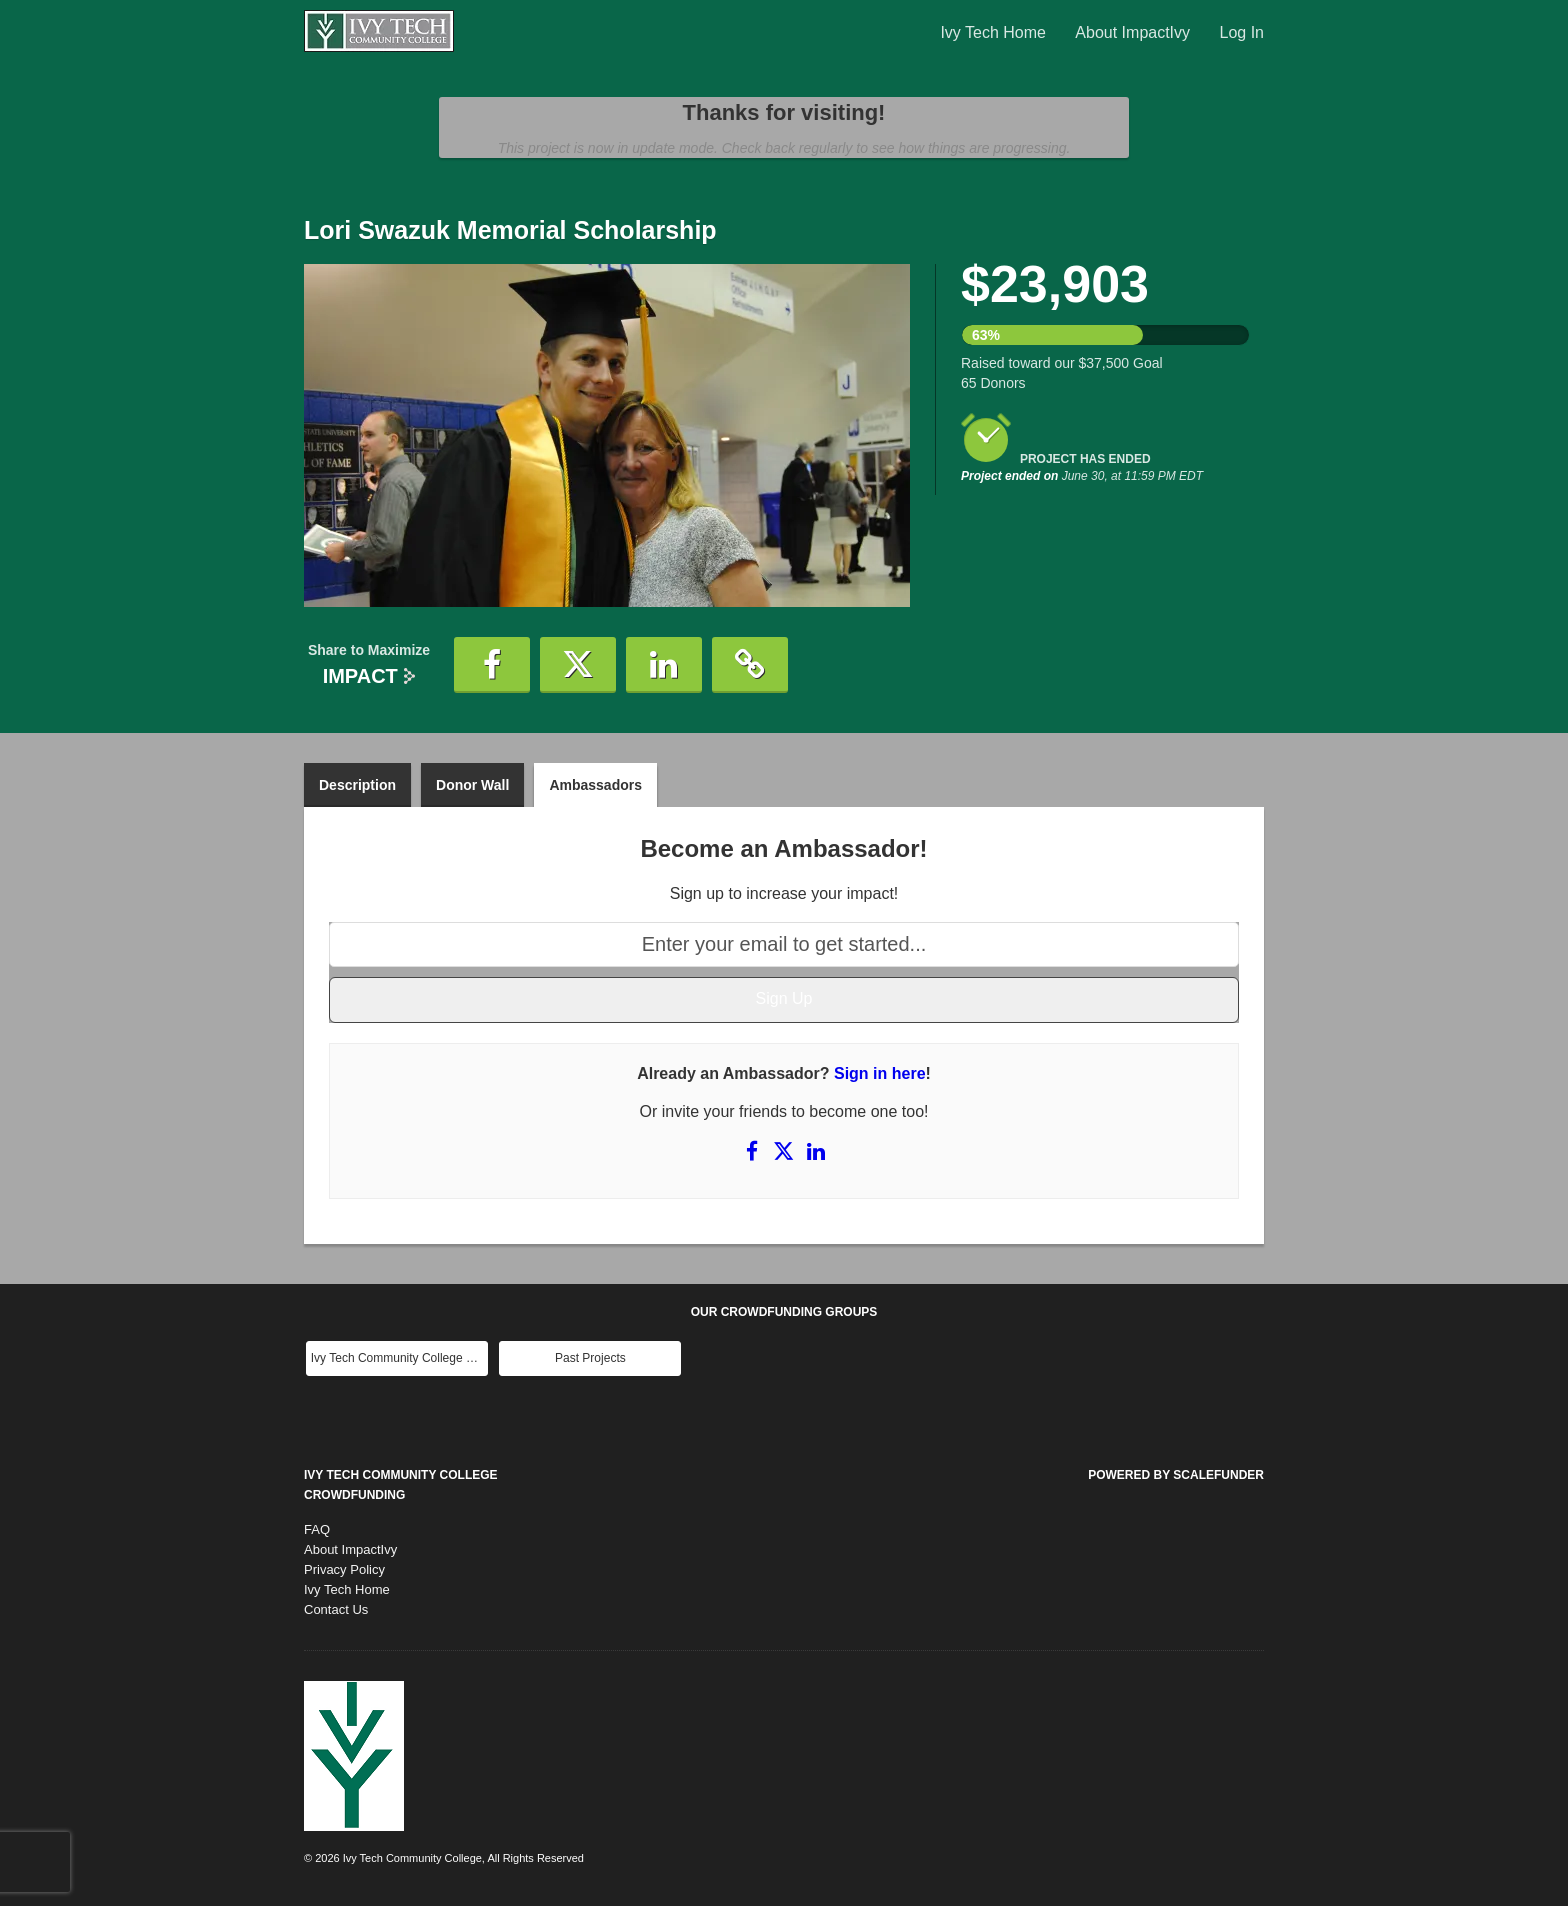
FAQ (317, 1529)
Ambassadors (595, 785)
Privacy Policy (344, 1569)
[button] (492, 665)
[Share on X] (786, 1150)
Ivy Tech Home (995, 32)
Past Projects (590, 1358)
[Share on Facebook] (754, 1150)
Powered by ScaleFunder (1176, 1475)
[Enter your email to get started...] (784, 944)
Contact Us (336, 1609)
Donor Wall (472, 785)
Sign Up (784, 998)
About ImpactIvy (1134, 32)
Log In (1242, 32)
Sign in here (880, 1073)
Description (357, 785)
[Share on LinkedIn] (815, 1150)
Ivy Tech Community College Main (399, 1358)
